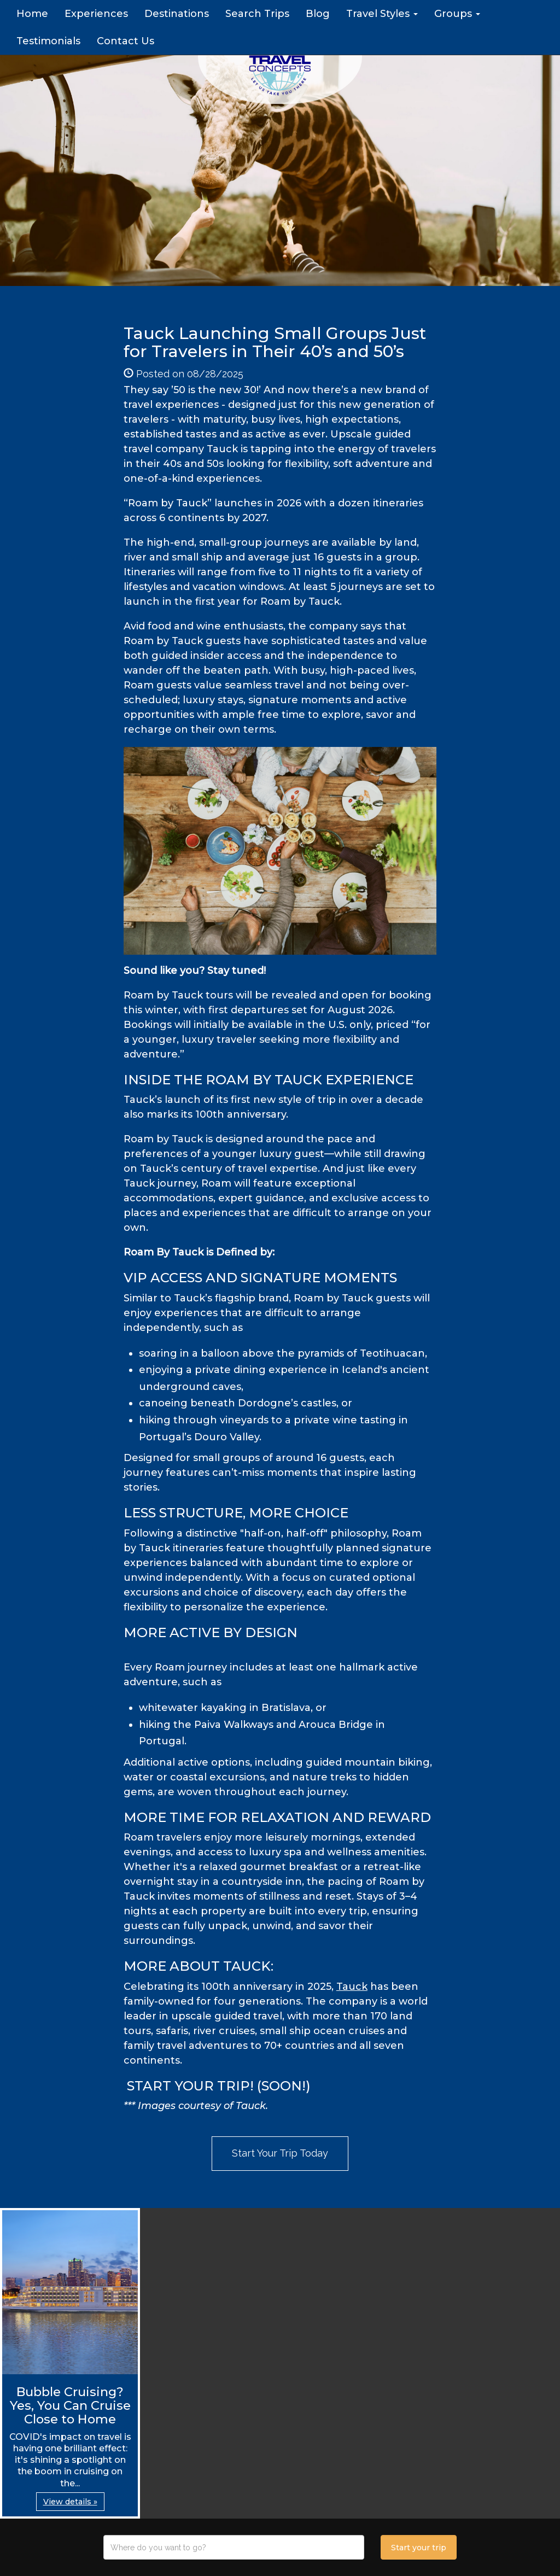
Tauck (352, 1987)
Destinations (176, 14)
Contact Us (125, 41)
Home (32, 14)
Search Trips (257, 14)
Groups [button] (457, 14)
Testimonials (48, 41)
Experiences (96, 14)
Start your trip (418, 2547)
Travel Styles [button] (382, 14)
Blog (318, 14)
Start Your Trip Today (280, 2153)
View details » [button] (70, 2502)
